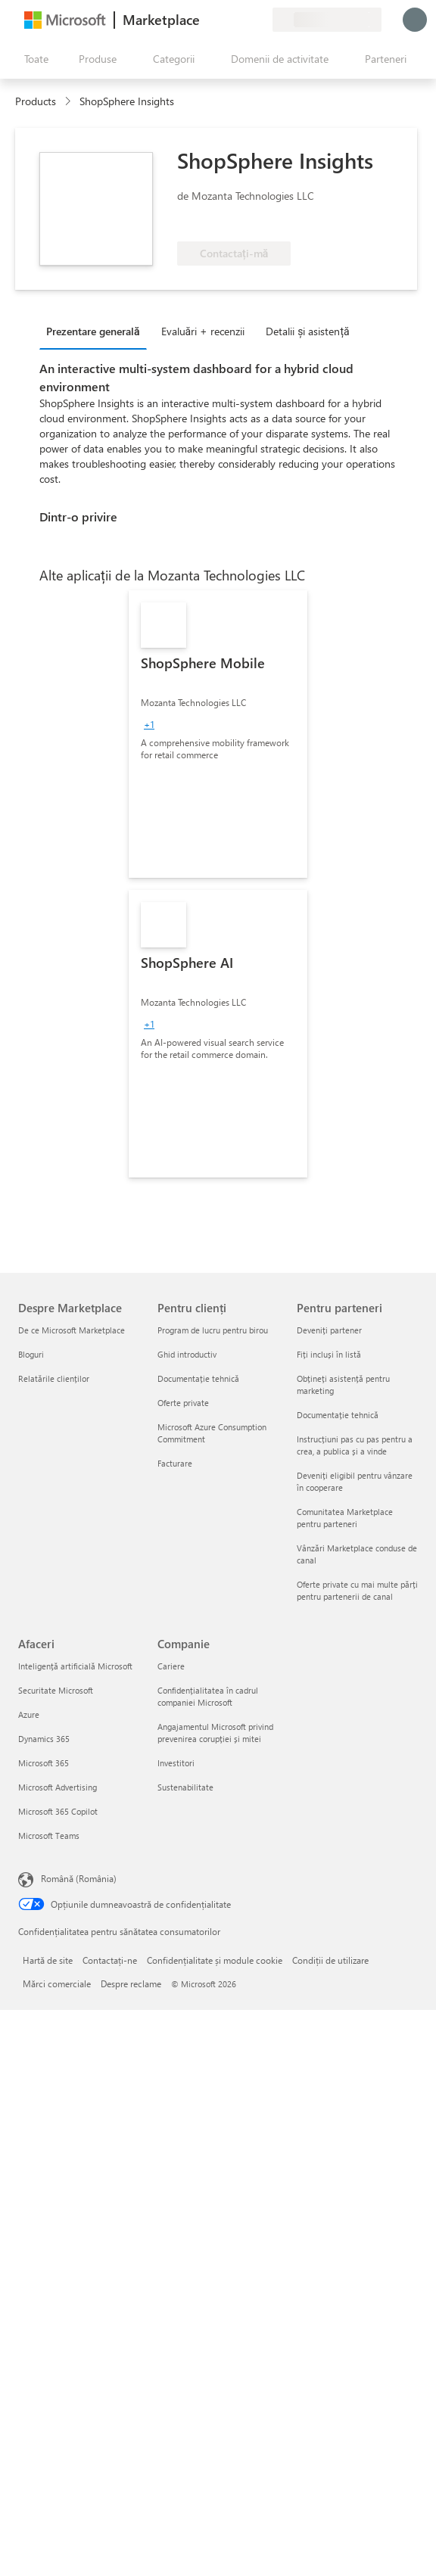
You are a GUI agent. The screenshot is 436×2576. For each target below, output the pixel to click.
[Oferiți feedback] (206, 19)
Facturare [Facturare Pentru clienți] (174, 1463)
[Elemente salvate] (242, 19)
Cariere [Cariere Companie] (171, 1666)
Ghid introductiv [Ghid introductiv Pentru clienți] (186, 1354)
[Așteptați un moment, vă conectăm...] (415, 20)
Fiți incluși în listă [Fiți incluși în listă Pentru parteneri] (329, 1354)
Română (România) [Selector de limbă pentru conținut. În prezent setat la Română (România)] (79, 1878)
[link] (218, 734)
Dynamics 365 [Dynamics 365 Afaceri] (44, 1738)
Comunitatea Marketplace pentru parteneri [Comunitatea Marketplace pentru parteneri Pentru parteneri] (345, 1517)
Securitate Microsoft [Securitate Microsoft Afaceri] (55, 1690)
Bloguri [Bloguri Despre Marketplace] (31, 1354)
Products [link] (35, 101)
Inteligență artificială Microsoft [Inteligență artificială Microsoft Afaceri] (75, 1666)
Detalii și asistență (307, 331)
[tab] (96, 330)
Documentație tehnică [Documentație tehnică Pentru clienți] (198, 1378)
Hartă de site (48, 1960)
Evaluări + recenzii (203, 331)
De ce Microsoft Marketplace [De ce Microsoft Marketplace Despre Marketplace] (71, 1330)
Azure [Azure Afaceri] (28, 1714)
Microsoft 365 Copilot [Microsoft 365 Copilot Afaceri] (58, 1811)
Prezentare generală (93, 331)
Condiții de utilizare (330, 1960)
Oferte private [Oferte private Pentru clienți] (183, 1402)
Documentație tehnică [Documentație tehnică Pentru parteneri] (337, 1414)
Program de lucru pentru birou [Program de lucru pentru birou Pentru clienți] (212, 1330)
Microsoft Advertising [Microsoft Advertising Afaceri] (57, 1787)
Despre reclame (131, 1983)
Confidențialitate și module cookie (214, 1960)
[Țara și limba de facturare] (327, 20)
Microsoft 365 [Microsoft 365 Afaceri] (43, 1763)
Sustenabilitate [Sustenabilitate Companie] (185, 1787)
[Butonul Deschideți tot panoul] (33, 59)
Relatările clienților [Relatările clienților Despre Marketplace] (53, 1378)
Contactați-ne (110, 1960)
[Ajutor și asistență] (224, 19)
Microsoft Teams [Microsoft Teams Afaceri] (48, 1835)
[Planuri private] (260, 19)
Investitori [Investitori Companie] (176, 1763)
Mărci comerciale (57, 1983)
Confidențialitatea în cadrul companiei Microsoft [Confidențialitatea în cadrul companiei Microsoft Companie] (207, 1696)
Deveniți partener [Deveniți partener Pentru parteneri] (329, 1330)
